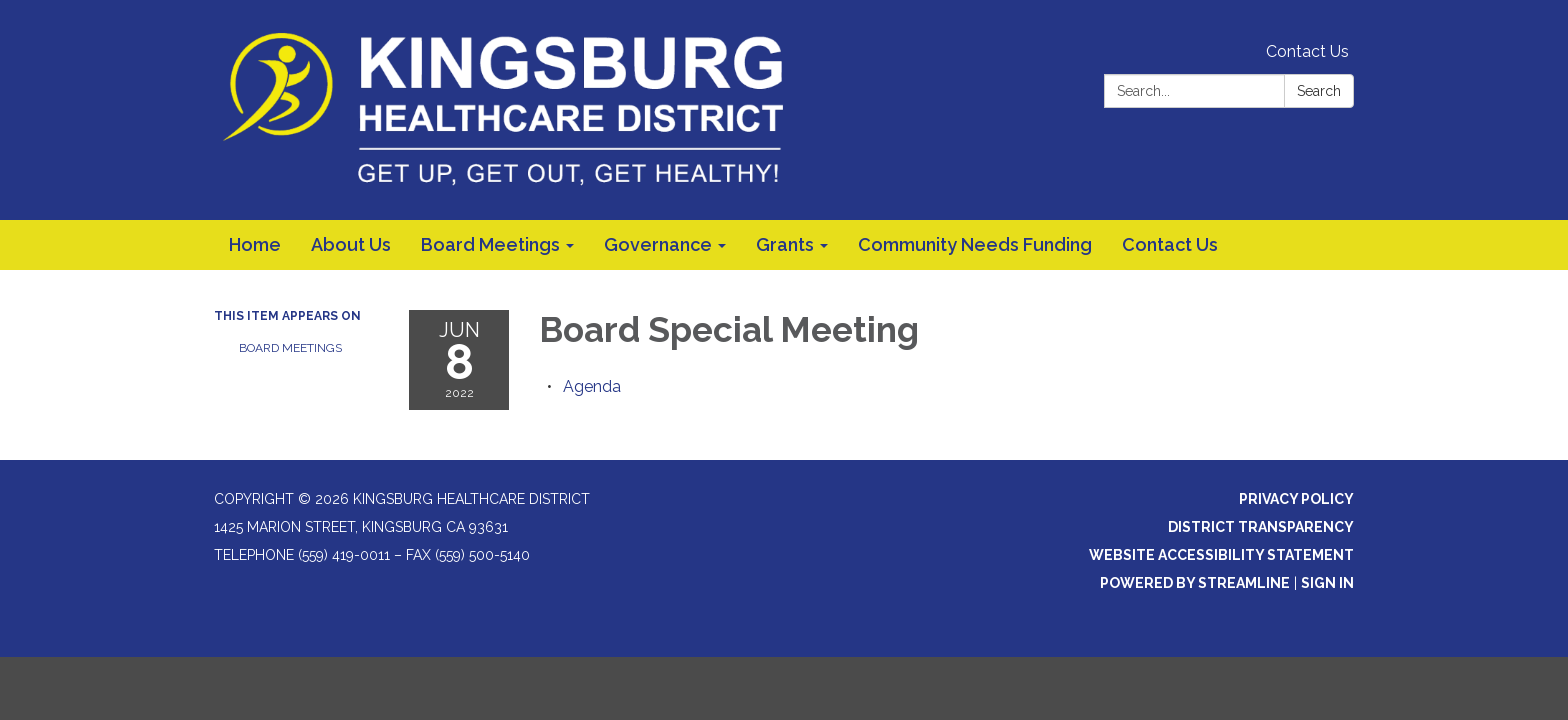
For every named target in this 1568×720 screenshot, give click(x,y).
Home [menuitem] (255, 244)
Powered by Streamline (1195, 583)
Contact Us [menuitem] (1170, 244)
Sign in (1327, 583)
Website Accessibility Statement (1221, 555)
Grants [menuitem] (785, 244)
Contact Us (1307, 51)
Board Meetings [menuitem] (490, 244)
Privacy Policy (1296, 499)
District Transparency (1261, 527)
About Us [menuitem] (351, 244)
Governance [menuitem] (658, 244)
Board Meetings (290, 348)
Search (1319, 91)
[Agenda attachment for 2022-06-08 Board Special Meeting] (592, 386)
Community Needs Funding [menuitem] (975, 244)
